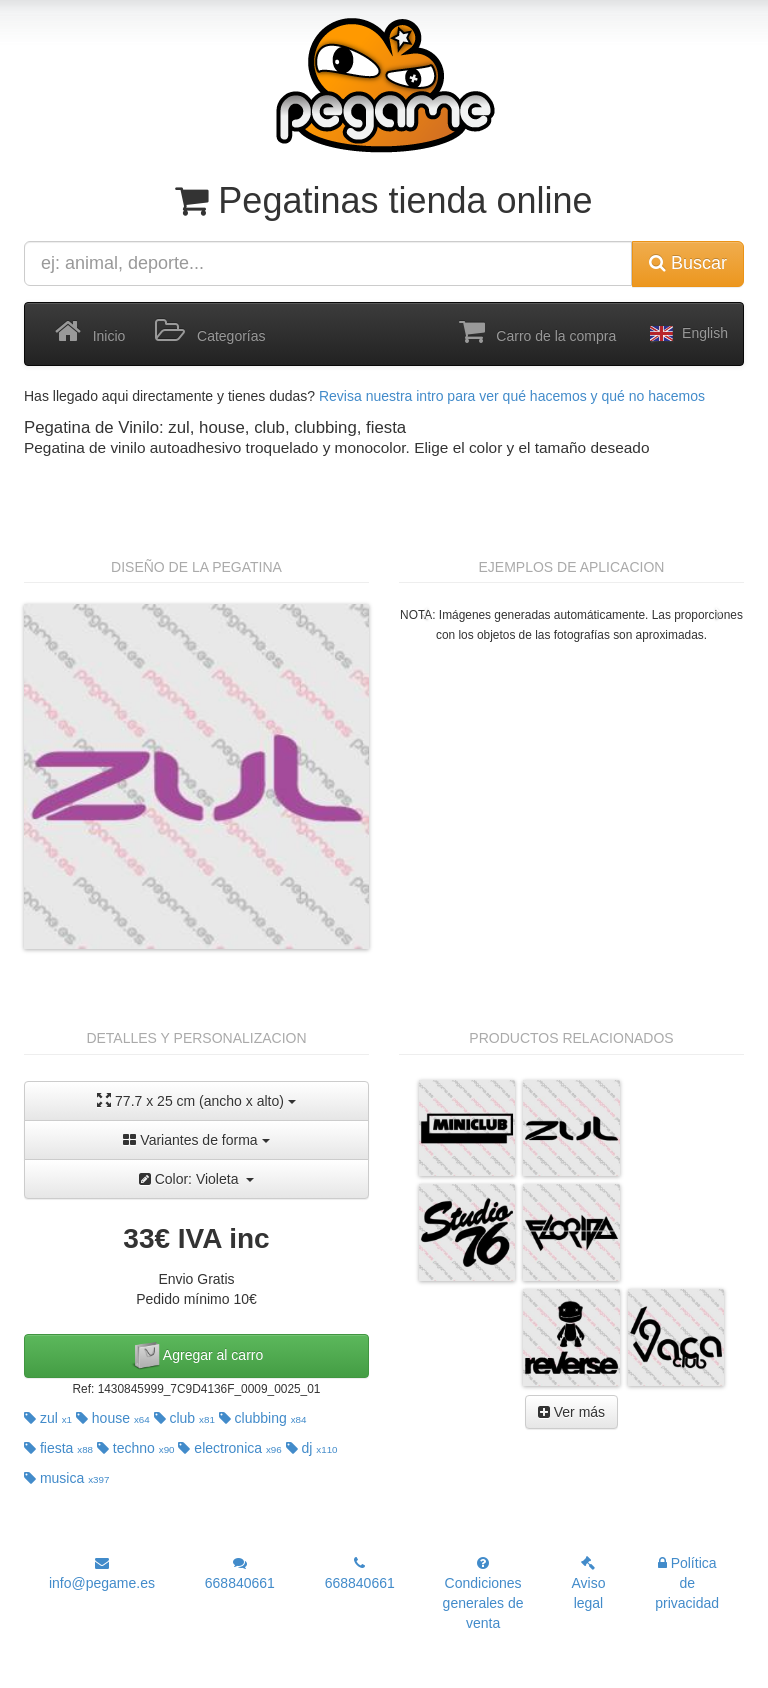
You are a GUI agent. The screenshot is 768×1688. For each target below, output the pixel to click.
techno (136, 1448)
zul (48, 1418)
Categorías (210, 332)
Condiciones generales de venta (483, 1593)
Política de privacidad (687, 1583)
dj (312, 1448)
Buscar (688, 263)
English (687, 334)
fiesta (58, 1448)
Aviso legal (588, 1583)
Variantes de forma (196, 1140)
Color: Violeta (196, 1179)
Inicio (90, 332)
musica (66, 1478)
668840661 (240, 1573)
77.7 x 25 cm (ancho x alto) (196, 1100)
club (184, 1418)
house (113, 1418)
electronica (229, 1448)
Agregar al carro (197, 1356)
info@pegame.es (102, 1573)
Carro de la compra (538, 332)
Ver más (571, 1412)
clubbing (263, 1418)
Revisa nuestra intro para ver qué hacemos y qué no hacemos (512, 396)
